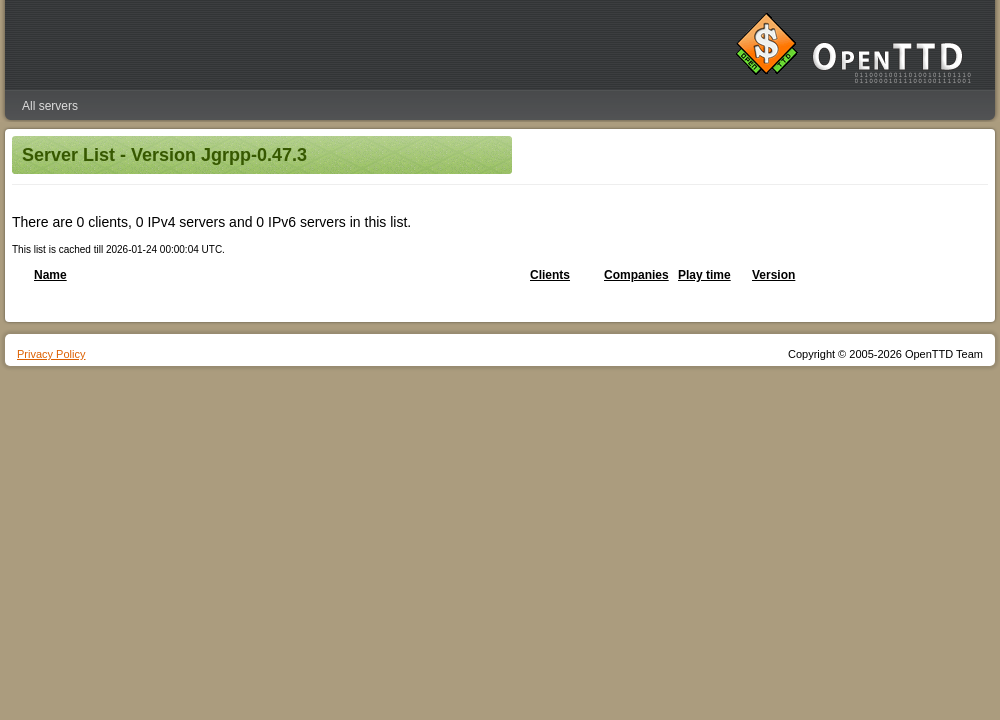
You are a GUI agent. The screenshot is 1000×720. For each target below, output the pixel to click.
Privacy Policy (51, 354)
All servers (50, 106)
